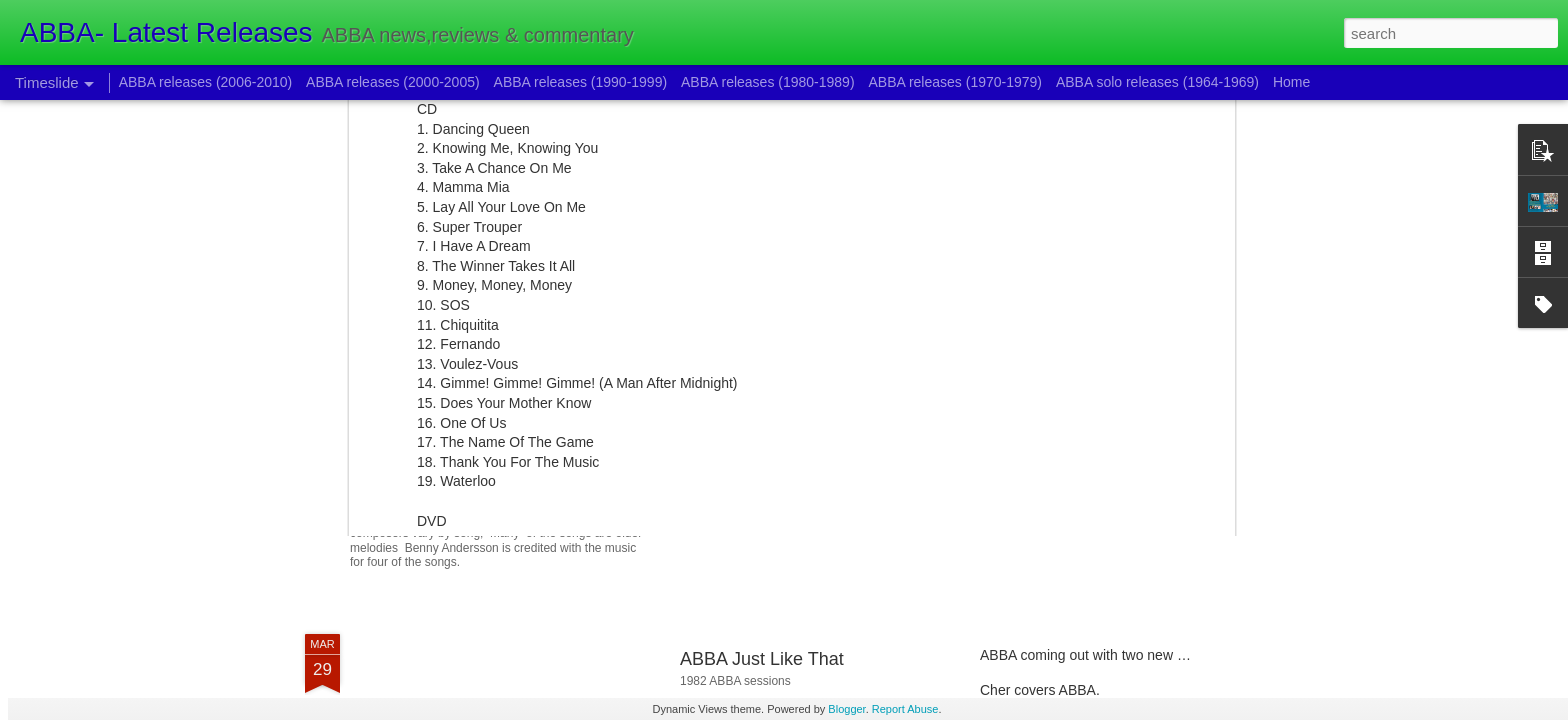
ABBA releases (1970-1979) (955, 82)
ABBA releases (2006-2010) (206, 82)
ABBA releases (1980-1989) (768, 82)
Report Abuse (905, 709)
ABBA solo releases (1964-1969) (1157, 82)
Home (1291, 82)
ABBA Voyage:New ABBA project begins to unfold (877, 412)
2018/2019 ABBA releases (1061, 392)
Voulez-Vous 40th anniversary (1072, 427)
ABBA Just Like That (762, 659)
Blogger (846, 709)
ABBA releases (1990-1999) (581, 82)
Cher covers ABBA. (1040, 690)
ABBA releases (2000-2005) (393, 82)
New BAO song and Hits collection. (1088, 462)
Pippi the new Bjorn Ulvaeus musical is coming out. (621, 464)
